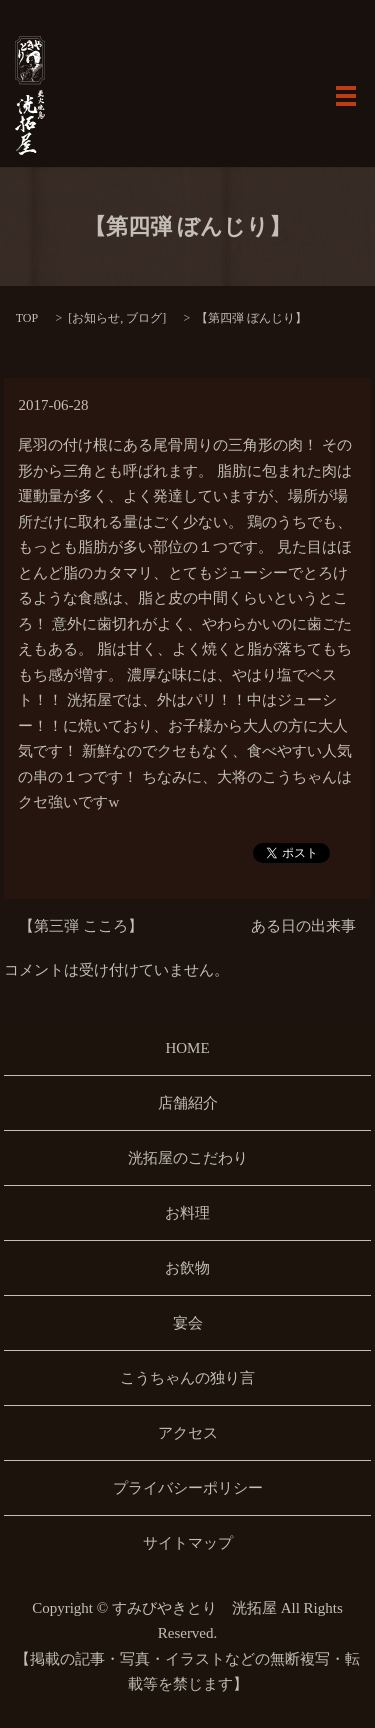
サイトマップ (188, 1543)
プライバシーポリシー (188, 1488)
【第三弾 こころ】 (81, 926)
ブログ (144, 318)
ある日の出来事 (303, 926)
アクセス (188, 1433)
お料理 (187, 1213)
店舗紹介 (188, 1103)
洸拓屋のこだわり (188, 1158)
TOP (27, 318)
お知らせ (96, 318)
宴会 (188, 1323)
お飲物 (187, 1268)
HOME (187, 1048)
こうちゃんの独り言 (187, 1378)
